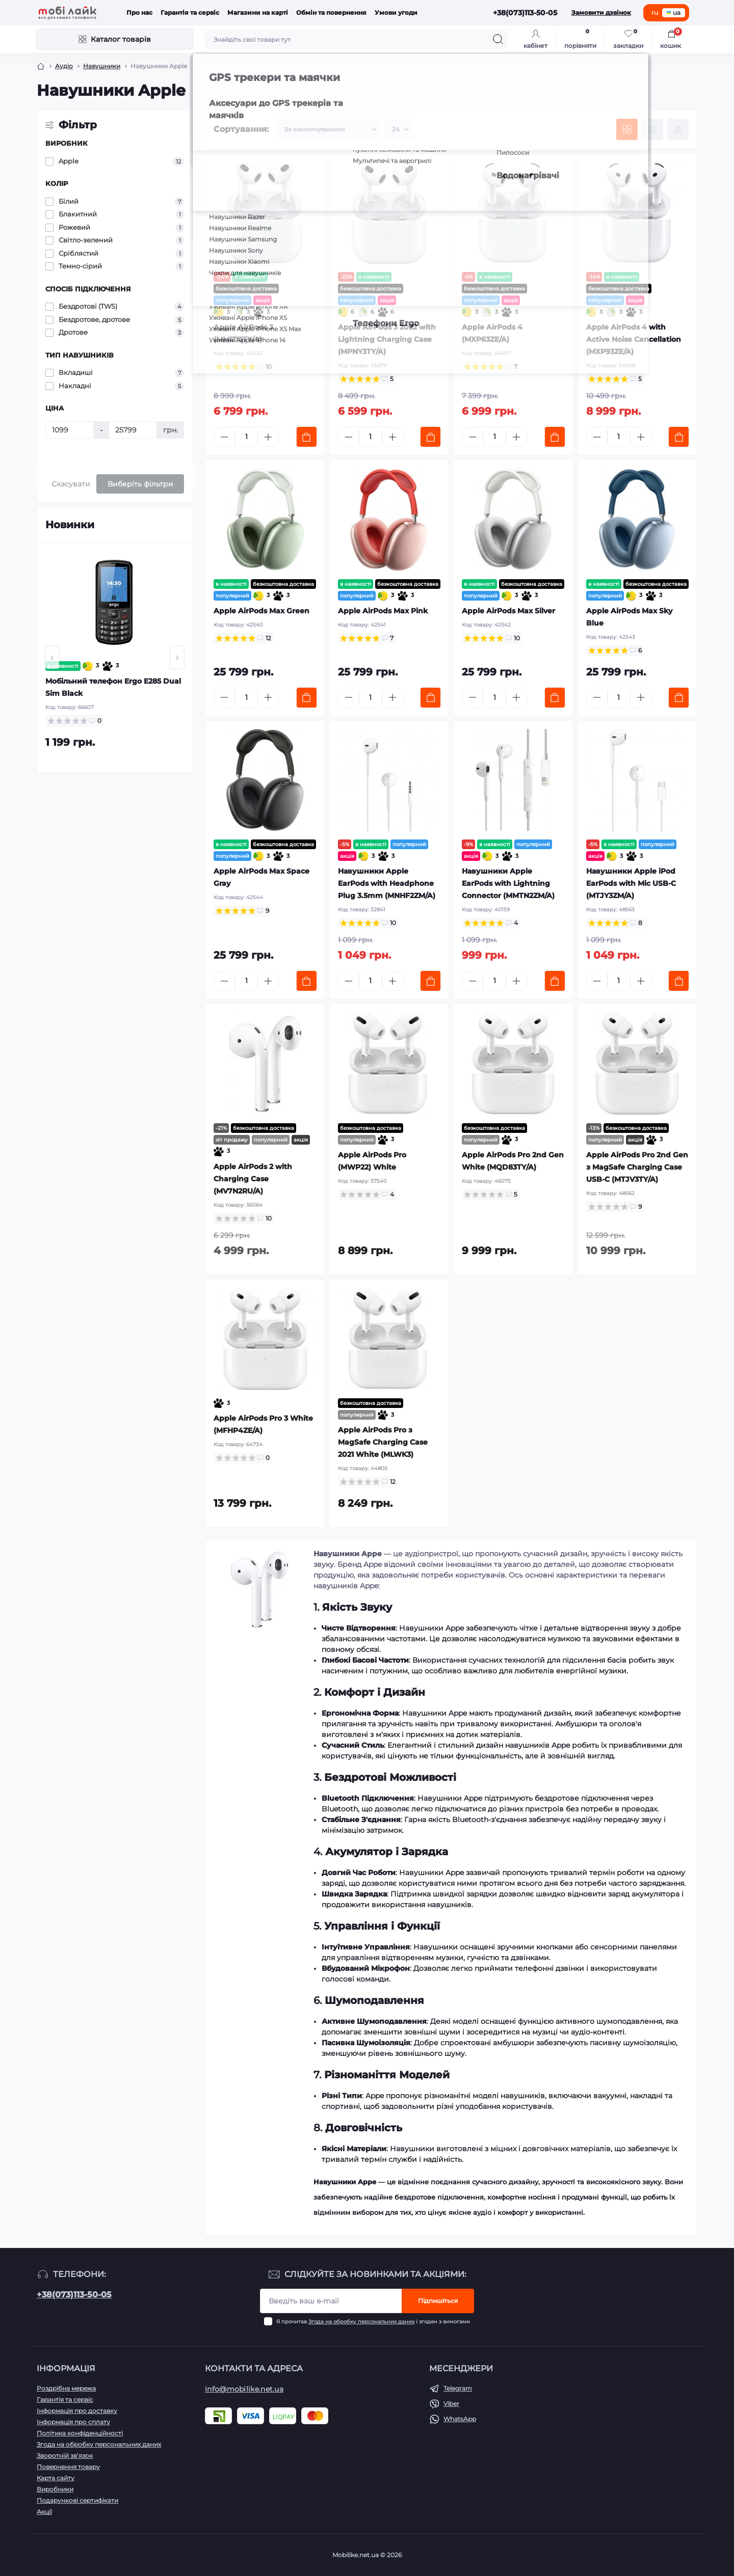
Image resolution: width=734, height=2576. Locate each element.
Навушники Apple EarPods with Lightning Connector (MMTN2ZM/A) (508, 883)
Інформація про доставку (77, 2411)
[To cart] (307, 437)
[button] (52, 657)
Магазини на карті (257, 12)
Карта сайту (55, 2478)
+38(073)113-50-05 (74, 2294)
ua (673, 12)
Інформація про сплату (73, 2422)
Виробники (55, 2489)
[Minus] (224, 437)
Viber (451, 2403)
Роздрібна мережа (66, 2388)
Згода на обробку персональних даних (361, 2321)
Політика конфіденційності (80, 2433)
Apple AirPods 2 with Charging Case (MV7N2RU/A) (253, 1179)
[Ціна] (69, 430)
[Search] (498, 39)
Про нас (139, 12)
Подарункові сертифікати (77, 2500)
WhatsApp (459, 2419)
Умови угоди (396, 12)
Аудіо (64, 66)
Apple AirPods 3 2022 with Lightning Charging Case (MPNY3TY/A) (387, 339)
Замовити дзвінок (601, 12)
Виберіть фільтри (140, 484)
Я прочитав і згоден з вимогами (373, 2321)
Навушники (101, 66)
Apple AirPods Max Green (261, 610)
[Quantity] (246, 436)
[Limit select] (399, 129)
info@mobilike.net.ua (244, 2389)
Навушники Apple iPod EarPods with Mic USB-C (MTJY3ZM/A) (631, 883)
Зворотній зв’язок (65, 2455)
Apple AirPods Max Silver (508, 610)
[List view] (652, 129)
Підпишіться (438, 2300)
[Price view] (678, 129)
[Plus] (268, 437)
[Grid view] (627, 129)
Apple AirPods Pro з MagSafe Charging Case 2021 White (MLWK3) (383, 1442)
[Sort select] (329, 129)
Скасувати (70, 484)
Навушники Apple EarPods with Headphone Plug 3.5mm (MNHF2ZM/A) (386, 883)
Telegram (457, 2388)
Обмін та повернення (331, 12)
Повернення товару (68, 2467)
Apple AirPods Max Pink (383, 610)
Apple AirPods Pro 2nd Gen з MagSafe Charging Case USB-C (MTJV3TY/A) (637, 1167)
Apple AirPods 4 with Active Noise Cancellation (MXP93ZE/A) (633, 339)
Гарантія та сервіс (190, 12)
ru (654, 12)
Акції (44, 2511)
